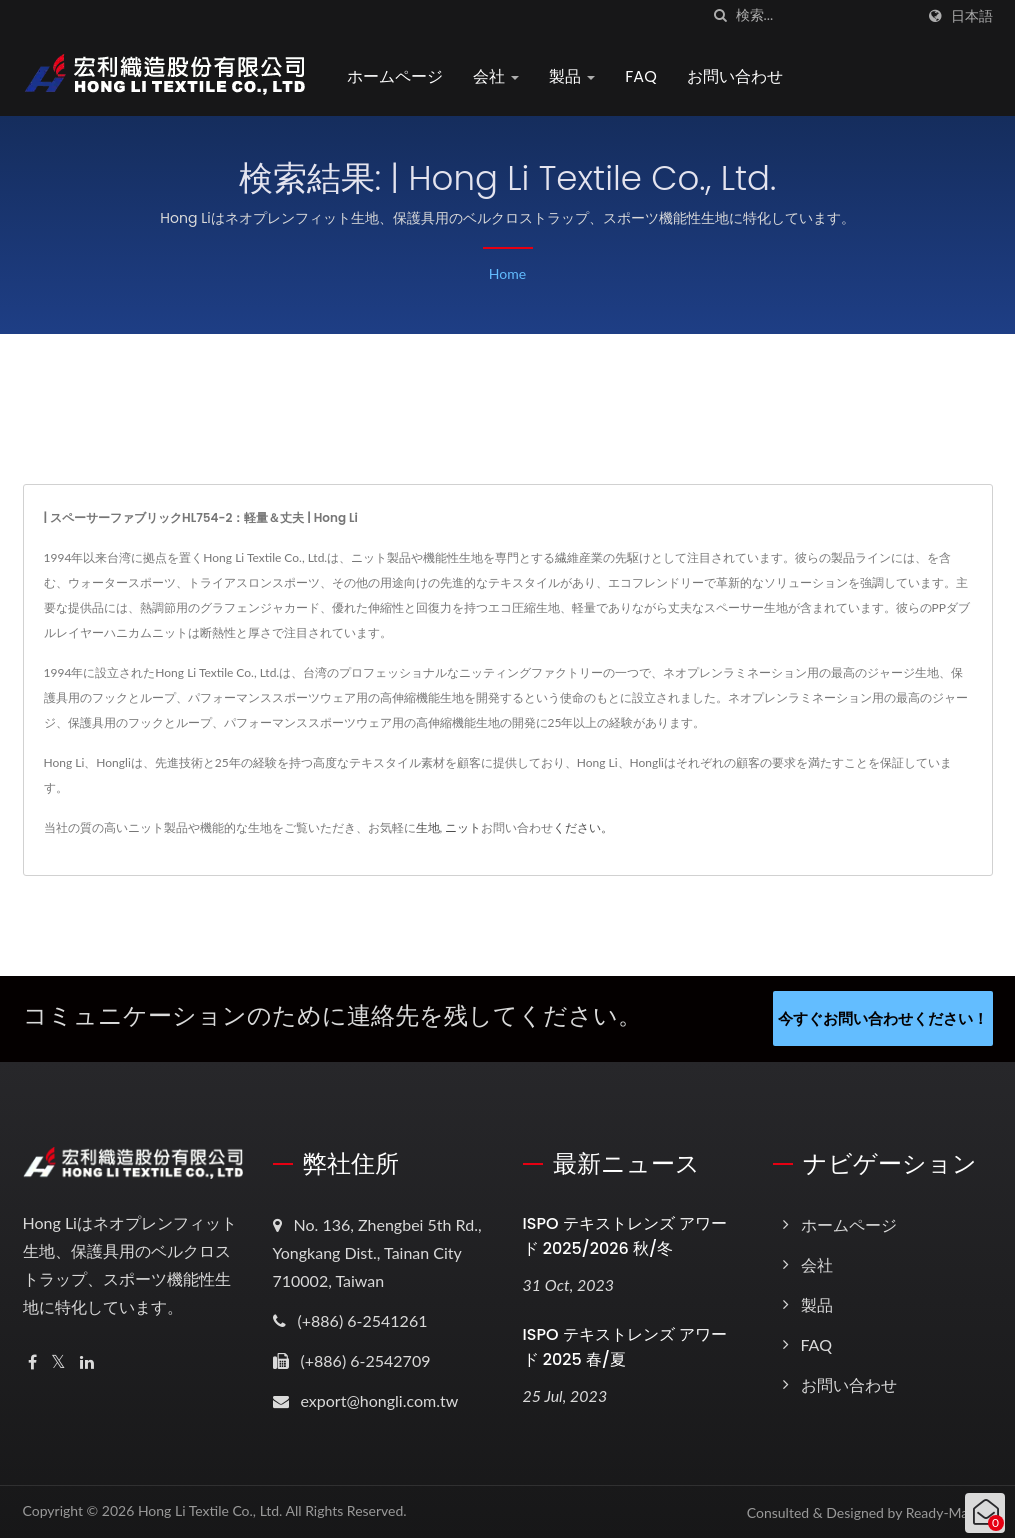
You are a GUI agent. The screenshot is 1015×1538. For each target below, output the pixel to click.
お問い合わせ (737, 76)
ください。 (583, 827)
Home (507, 273)
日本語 (972, 16)
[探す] (721, 15)
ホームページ (397, 76)
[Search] (825, 15)
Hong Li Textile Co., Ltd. (210, 1509)
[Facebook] (32, 1361)
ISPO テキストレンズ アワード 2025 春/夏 (625, 1346)
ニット (463, 827)
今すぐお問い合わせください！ (883, 1018)
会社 (498, 76)
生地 (428, 827)
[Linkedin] (87, 1361)
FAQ (642, 76)
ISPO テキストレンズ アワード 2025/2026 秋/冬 (625, 1235)
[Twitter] (58, 1361)
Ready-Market (949, 1511)
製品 (574, 76)
